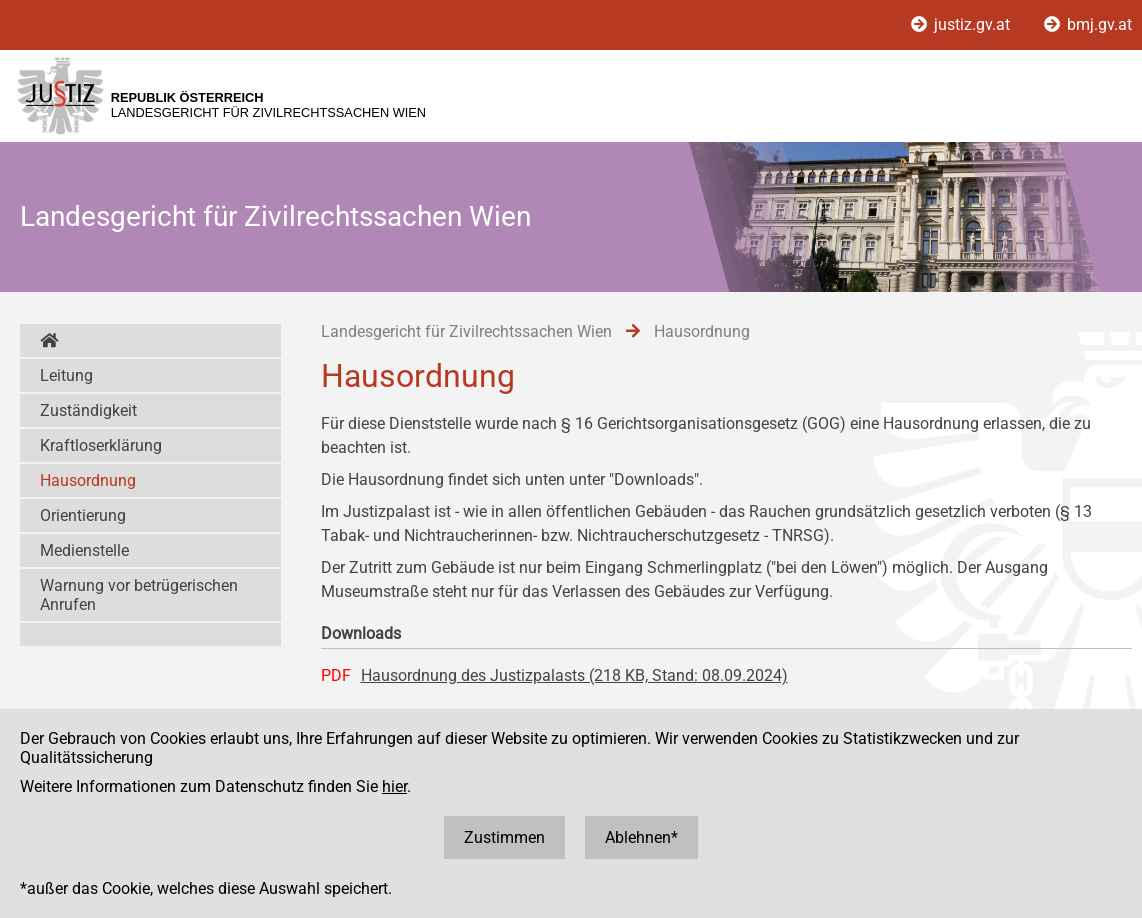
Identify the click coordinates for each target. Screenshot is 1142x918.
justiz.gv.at (962, 24)
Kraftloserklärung (101, 445)
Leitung (66, 375)
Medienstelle (84, 550)
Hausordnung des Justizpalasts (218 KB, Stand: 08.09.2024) (574, 675)
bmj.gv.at (1088, 24)
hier (394, 786)
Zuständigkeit (88, 410)
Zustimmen (504, 837)
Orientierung (83, 515)
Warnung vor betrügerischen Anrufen (139, 595)
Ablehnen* (641, 837)
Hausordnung (88, 480)
